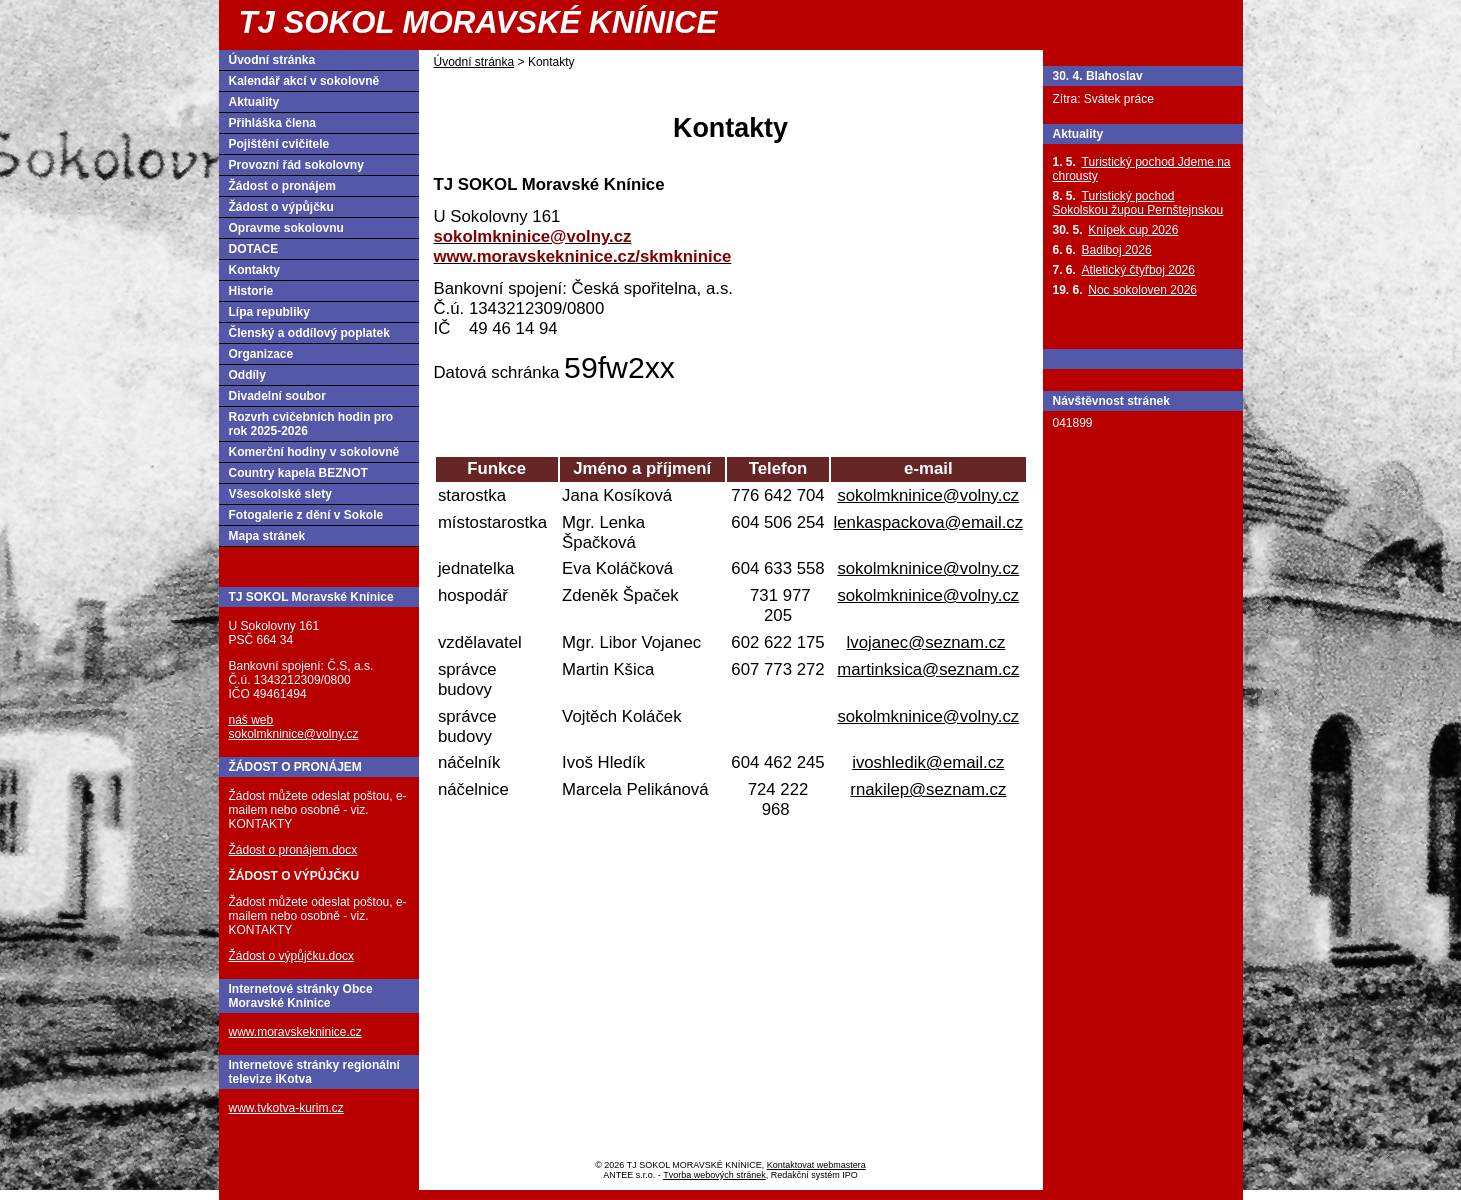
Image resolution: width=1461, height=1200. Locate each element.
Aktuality (254, 102)
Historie (251, 291)
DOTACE (254, 249)
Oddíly (247, 375)
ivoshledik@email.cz (928, 762)
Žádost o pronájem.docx (293, 850)
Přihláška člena (272, 123)
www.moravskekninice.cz (295, 1032)
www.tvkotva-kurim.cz (286, 1108)
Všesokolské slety (280, 494)
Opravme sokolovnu (286, 228)
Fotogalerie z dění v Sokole (306, 515)
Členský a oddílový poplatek (309, 333)
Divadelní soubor (277, 396)
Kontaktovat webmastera (816, 1165)
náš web (251, 720)
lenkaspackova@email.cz (929, 522)
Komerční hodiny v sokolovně (314, 452)
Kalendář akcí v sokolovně (304, 81)
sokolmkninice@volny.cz (928, 495)
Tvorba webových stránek (714, 1175)
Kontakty (254, 270)
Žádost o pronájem (282, 186)
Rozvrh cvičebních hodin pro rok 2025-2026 (311, 424)
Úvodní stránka (474, 62)
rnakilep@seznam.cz (928, 789)
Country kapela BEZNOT (298, 473)
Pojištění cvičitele (279, 144)
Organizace (261, 354)
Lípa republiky (269, 312)
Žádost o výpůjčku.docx (291, 956)
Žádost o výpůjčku (281, 207)
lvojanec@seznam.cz (926, 642)
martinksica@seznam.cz (928, 669)
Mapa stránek (267, 536)
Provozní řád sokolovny (296, 165)
